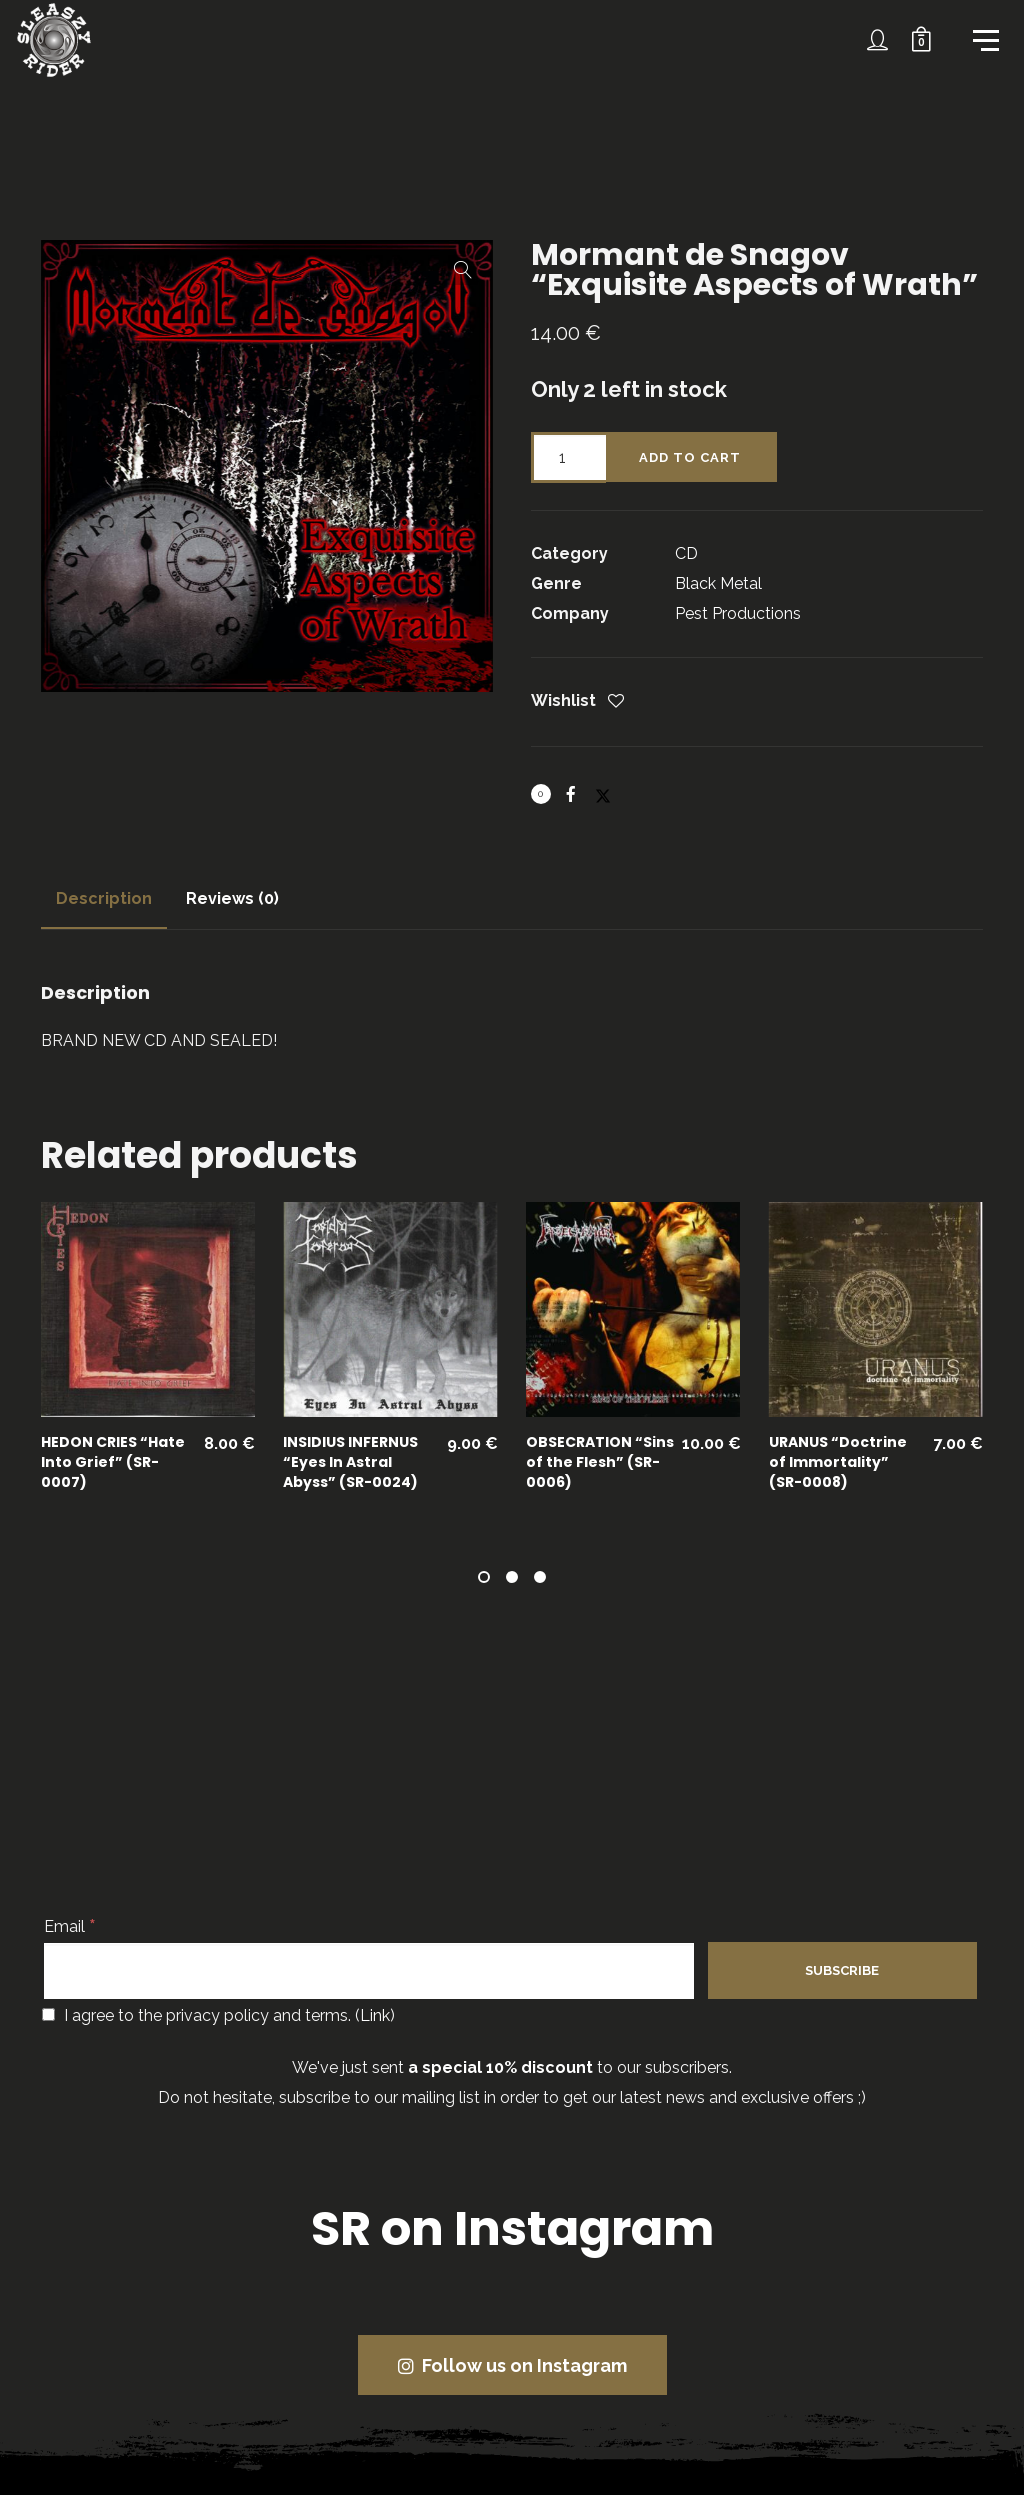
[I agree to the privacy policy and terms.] (48, 2014)
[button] (463, 270)
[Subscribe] (842, 1970)
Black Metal (718, 583)
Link (375, 2015)
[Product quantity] (568, 457)
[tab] (104, 899)
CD (686, 553)
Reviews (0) (232, 898)
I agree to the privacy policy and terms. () (218, 2015)
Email (70, 1926)
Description (104, 898)
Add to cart (690, 457)
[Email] (369, 1971)
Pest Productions (738, 613)
